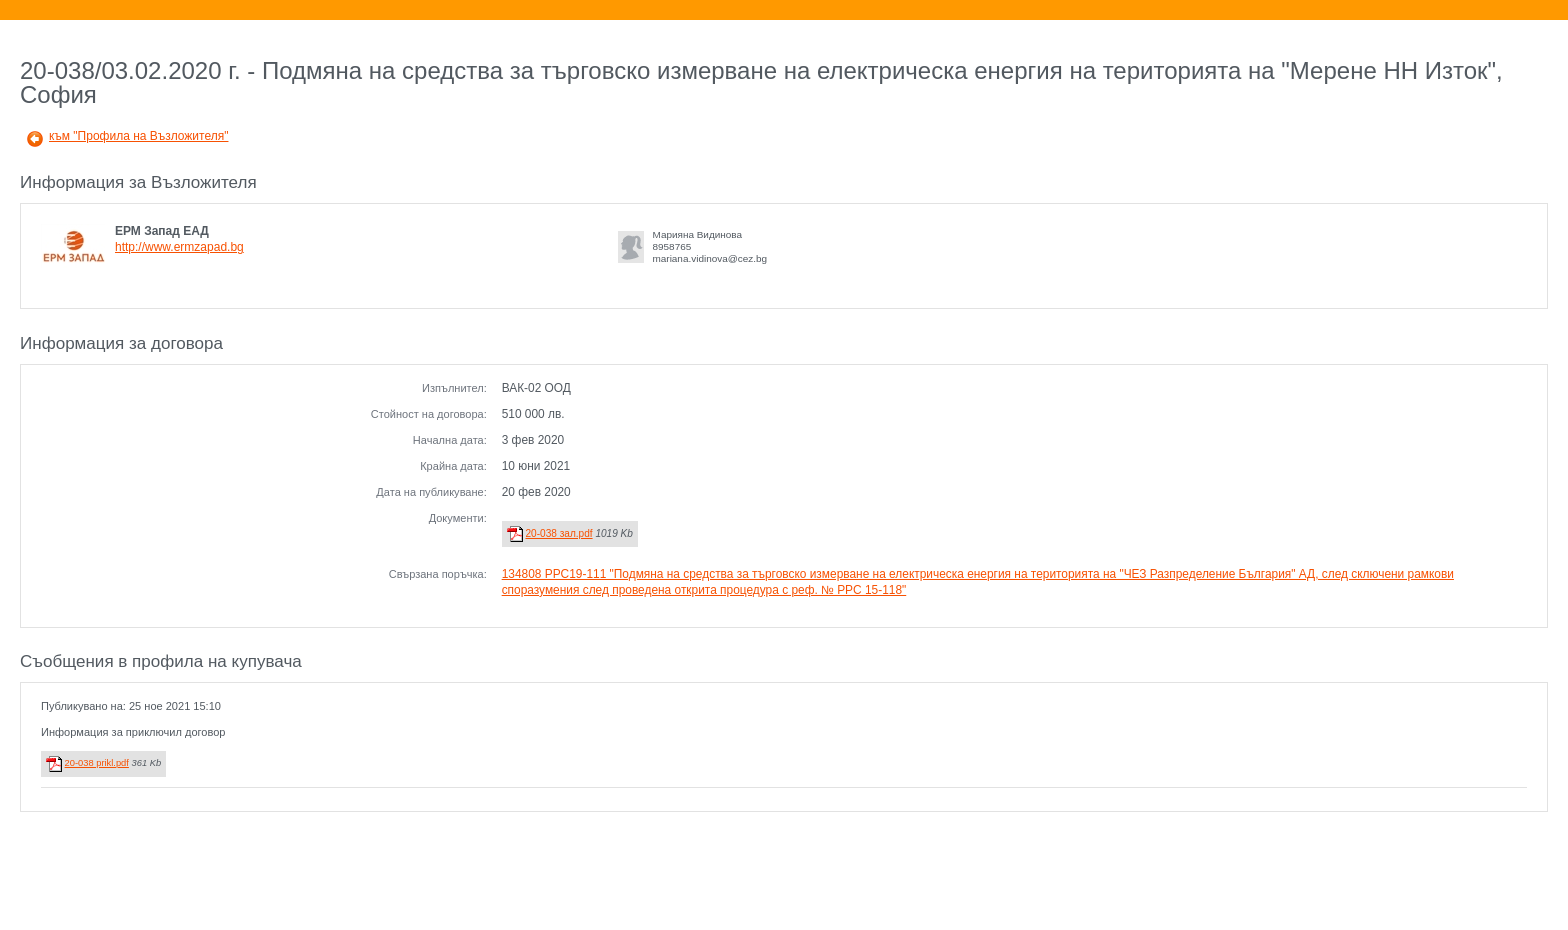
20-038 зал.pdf (558, 533)
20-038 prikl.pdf (97, 763)
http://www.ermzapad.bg (179, 247)
